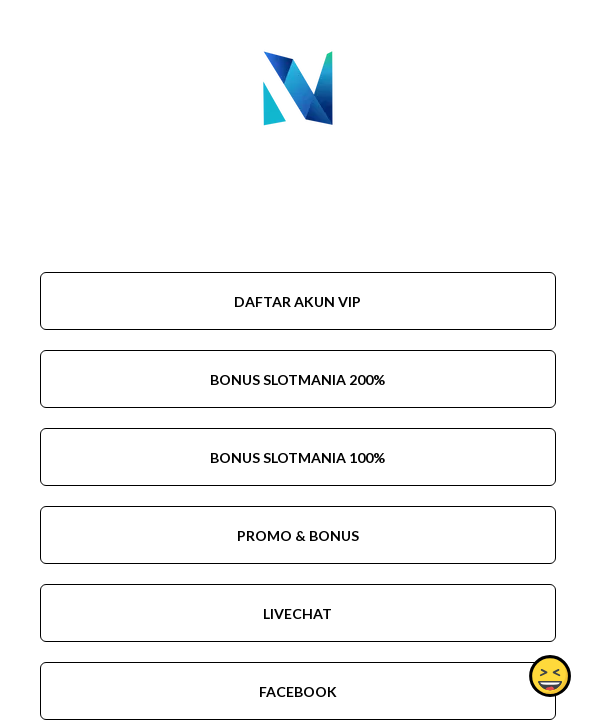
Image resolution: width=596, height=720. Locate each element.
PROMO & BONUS (298, 535)
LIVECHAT (297, 613)
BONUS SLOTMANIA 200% (297, 379)
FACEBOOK (298, 691)
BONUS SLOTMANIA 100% (297, 457)
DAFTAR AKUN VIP (297, 301)
